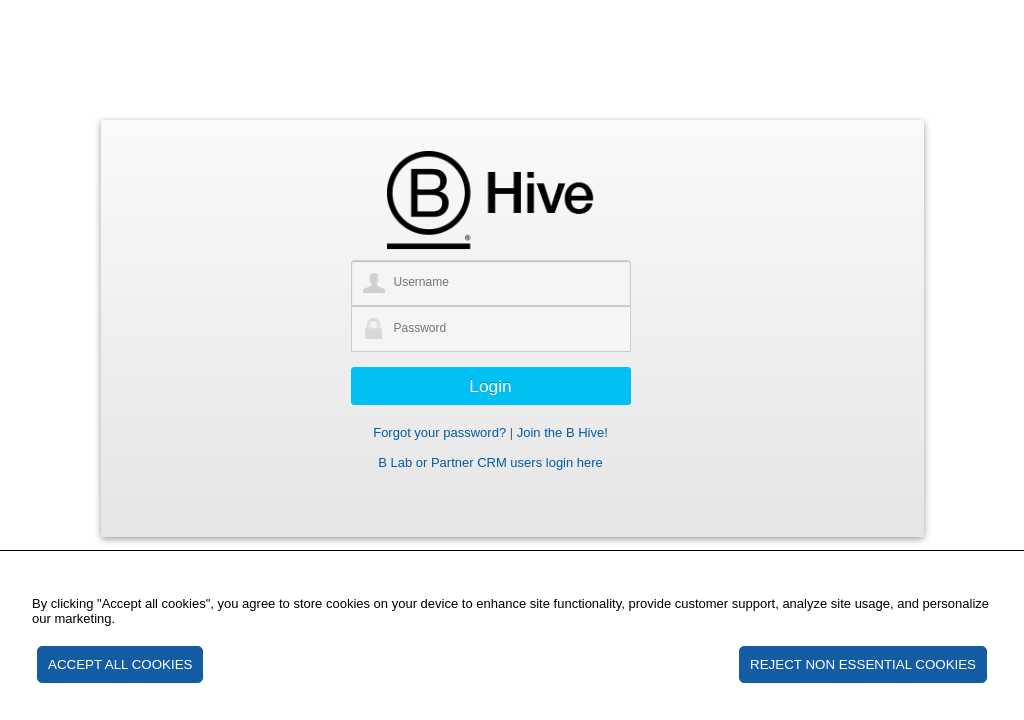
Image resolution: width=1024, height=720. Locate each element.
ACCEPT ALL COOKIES (120, 664)
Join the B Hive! (562, 432)
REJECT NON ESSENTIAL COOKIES (863, 664)
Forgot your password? (439, 432)
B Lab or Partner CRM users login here (490, 462)
